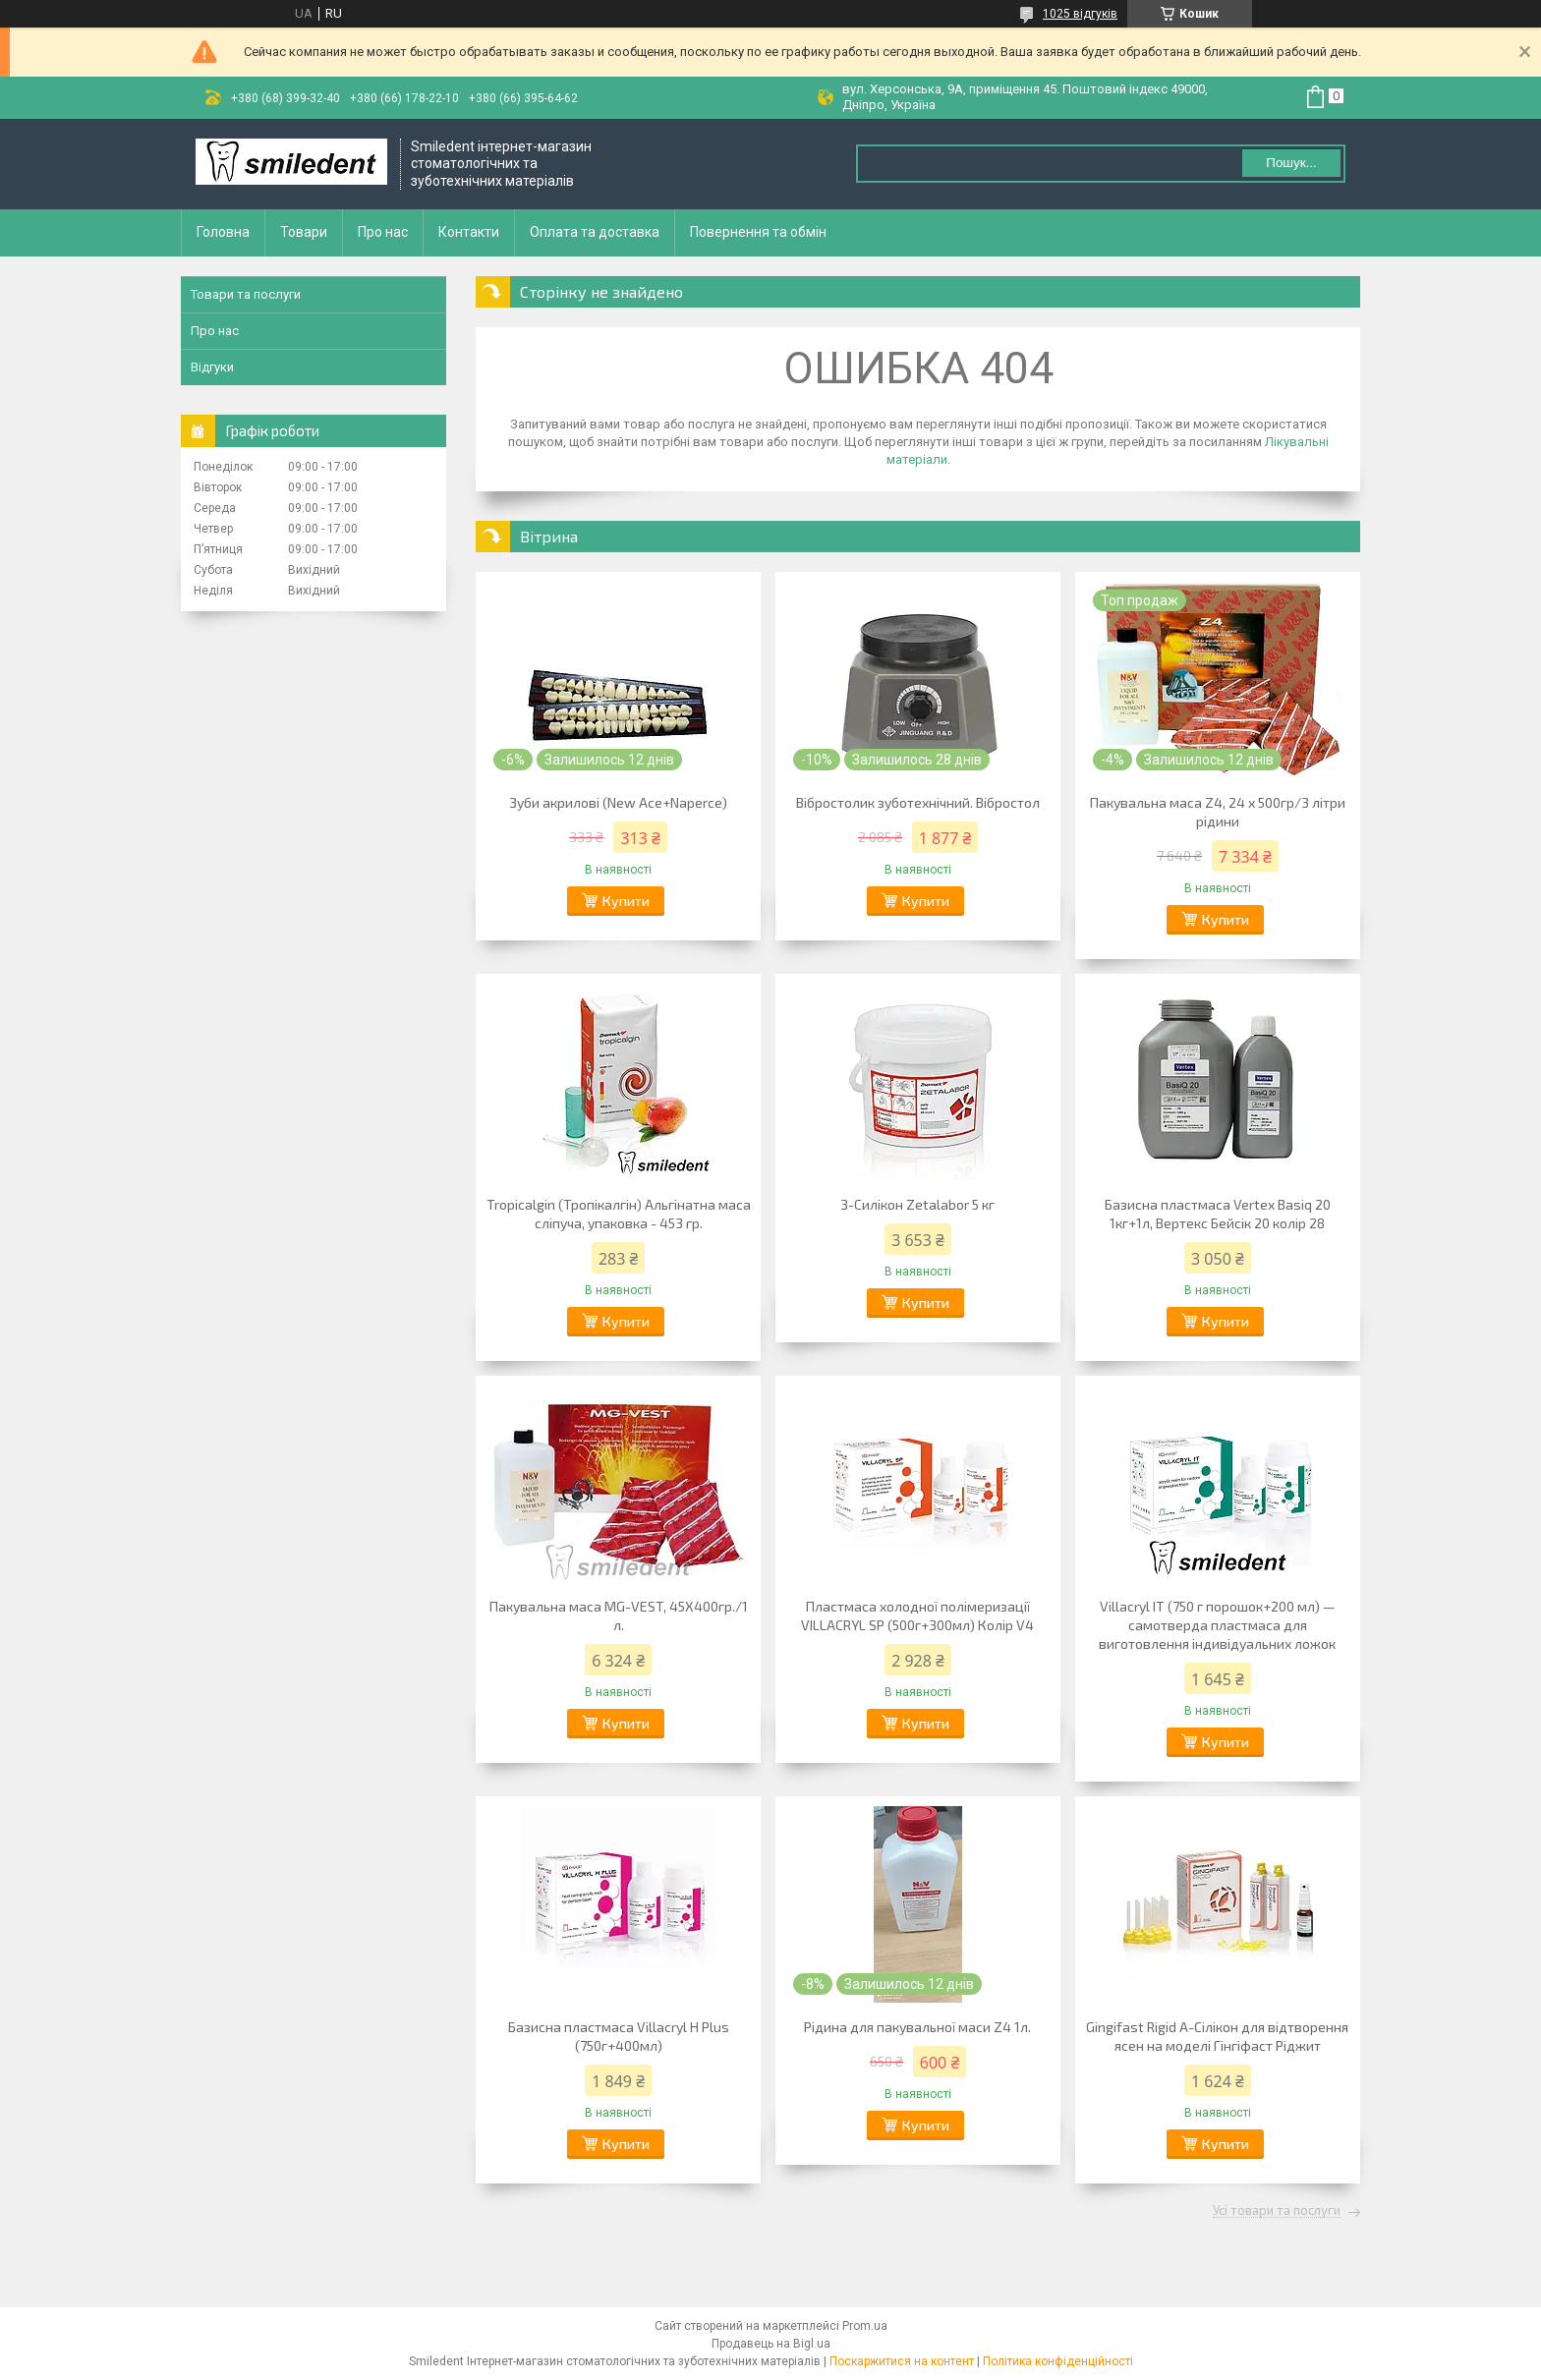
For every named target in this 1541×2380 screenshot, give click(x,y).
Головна (223, 232)
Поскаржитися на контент (901, 2361)
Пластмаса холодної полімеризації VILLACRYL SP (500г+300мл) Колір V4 (917, 1615)
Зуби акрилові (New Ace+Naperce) (618, 802)
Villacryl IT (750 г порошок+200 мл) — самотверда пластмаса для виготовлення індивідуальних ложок (1217, 1625)
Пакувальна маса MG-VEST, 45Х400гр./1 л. (618, 1615)
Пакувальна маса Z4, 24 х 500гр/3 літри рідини (1217, 811)
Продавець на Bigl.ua (771, 2344)
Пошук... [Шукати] (1291, 162)
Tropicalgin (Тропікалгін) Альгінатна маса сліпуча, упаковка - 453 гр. (618, 1213)
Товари (303, 232)
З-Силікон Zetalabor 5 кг (917, 1204)
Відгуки (212, 367)
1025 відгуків (1080, 14)
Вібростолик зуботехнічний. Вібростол (918, 802)
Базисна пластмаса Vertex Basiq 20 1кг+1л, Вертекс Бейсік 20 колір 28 (1218, 1213)
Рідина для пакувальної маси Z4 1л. (917, 2026)
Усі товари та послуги (1277, 2211)
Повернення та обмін (758, 232)
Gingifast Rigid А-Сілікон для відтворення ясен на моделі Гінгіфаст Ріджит (1217, 2036)
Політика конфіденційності (1058, 2361)
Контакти (468, 232)
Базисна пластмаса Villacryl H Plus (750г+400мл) (618, 2036)
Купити (626, 900)
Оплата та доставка (594, 232)
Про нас (383, 232)
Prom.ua (864, 2326)
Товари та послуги (246, 294)
